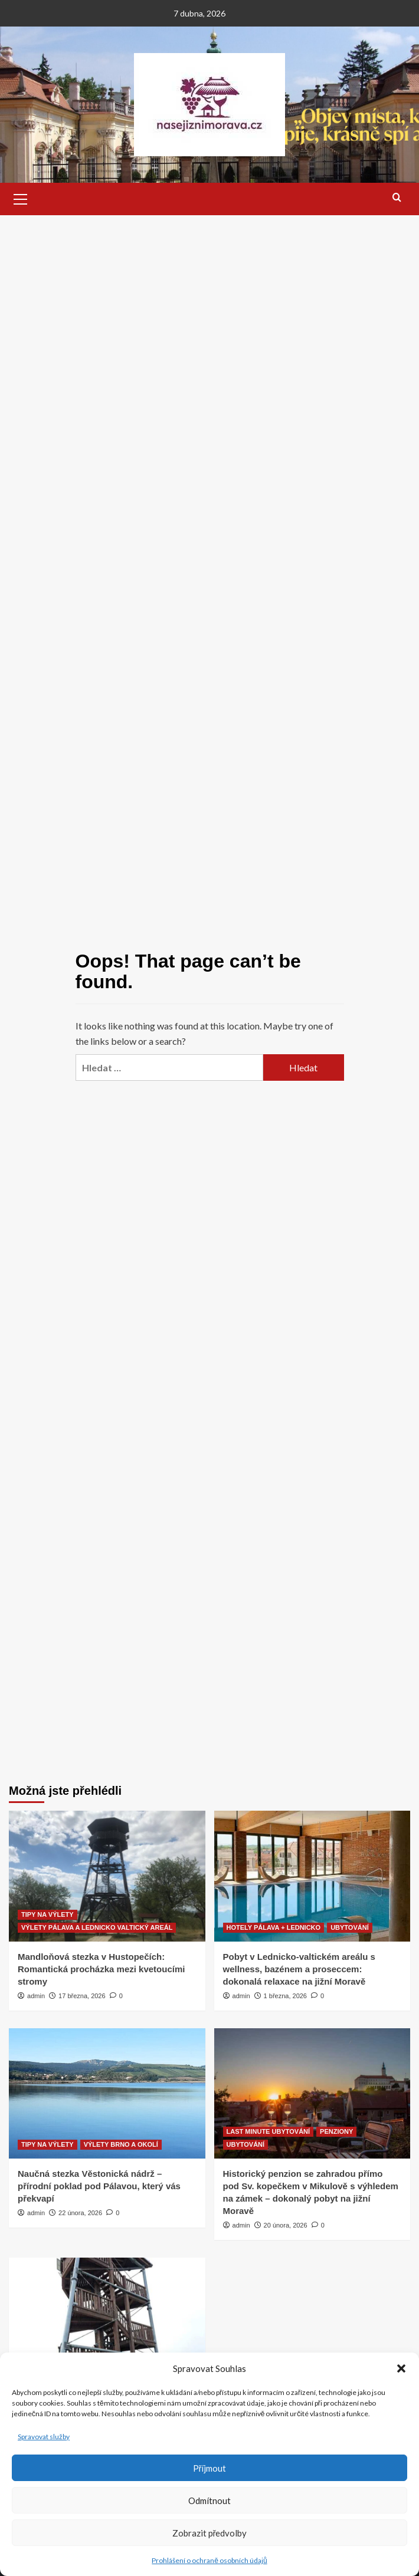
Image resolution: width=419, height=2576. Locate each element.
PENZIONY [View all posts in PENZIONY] (336, 2131)
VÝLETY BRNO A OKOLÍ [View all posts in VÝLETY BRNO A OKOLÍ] (121, 2144)
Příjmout (210, 2468)
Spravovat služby (44, 2436)
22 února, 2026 (80, 2212)
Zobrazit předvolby (209, 2533)
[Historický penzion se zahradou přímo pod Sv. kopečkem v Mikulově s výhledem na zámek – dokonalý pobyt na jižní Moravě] (312, 2093)
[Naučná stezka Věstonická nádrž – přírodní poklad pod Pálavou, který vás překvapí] (107, 2093)
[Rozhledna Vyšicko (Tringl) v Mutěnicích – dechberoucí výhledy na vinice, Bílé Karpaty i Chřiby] (107, 2323)
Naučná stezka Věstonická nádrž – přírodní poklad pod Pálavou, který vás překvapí (99, 2186)
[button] (401, 2368)
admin (36, 1995)
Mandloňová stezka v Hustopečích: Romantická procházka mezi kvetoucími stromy (101, 1969)
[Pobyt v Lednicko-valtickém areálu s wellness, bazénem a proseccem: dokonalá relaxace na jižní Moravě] (312, 1876)
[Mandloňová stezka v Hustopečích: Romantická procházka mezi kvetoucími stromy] (107, 1876)
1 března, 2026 (285, 1995)
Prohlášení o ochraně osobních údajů (209, 2560)
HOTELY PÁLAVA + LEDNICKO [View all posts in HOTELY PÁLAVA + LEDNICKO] (274, 1927)
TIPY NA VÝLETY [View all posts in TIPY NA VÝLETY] (47, 1914)
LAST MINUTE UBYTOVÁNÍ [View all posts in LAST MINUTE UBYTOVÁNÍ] (268, 2131)
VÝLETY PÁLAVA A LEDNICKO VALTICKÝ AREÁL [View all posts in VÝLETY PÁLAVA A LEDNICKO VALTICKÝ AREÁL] (96, 1927)
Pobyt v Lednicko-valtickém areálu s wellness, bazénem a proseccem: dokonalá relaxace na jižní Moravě (299, 1969)
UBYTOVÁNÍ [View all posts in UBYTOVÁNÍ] (349, 1927)
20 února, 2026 (285, 2225)
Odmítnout (209, 2500)
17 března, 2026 (82, 1995)
